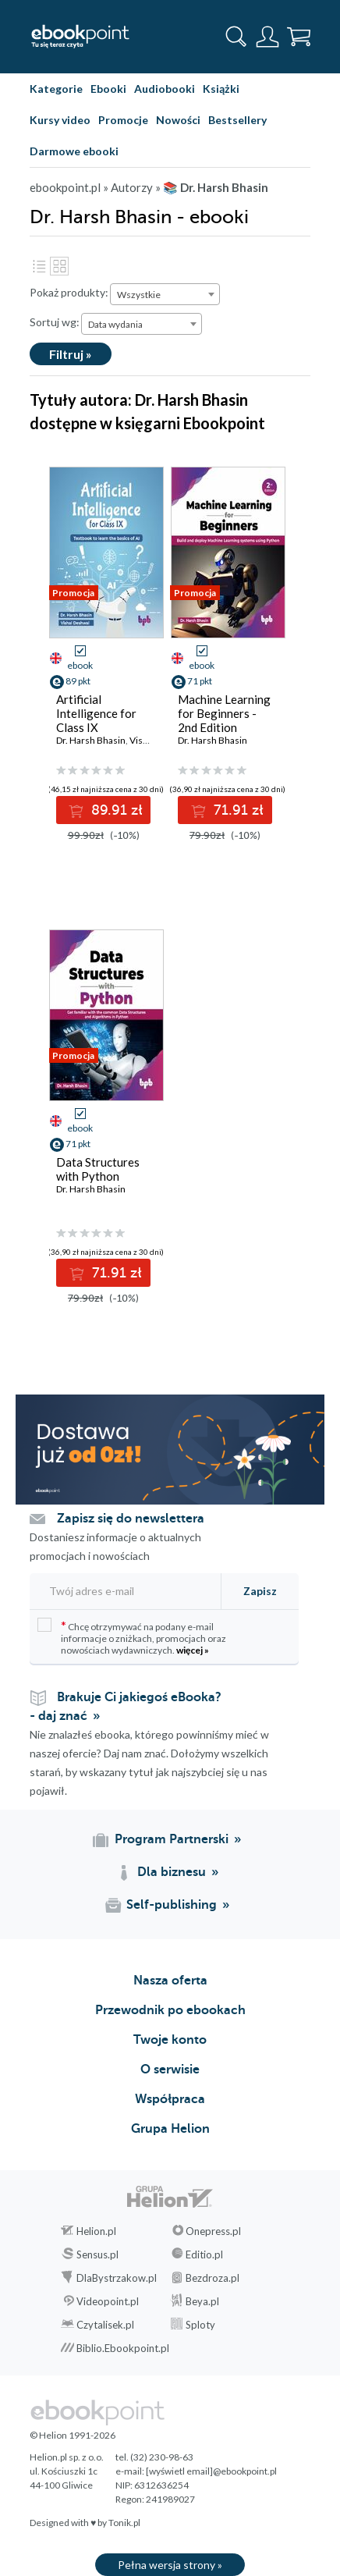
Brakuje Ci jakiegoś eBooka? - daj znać (125, 1706)
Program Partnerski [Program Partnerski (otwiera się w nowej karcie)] (171, 1839)
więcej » (192, 1650)
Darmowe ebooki (74, 151)
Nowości (178, 119)
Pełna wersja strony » (170, 2564)
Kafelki (59, 266)
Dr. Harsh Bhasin (91, 740)
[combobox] (165, 294)
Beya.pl (202, 2301)
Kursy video (60, 119)
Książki (221, 88)
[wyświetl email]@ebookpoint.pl (211, 2471)
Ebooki (108, 88)
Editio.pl (204, 2254)
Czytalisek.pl (105, 2324)
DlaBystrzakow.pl (116, 2278)
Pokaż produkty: (69, 292)
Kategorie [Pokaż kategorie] (56, 88)
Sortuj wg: (55, 322)
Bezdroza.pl (212, 2278)
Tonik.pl (124, 2522)
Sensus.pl (97, 2254)
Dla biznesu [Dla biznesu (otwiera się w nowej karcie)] (171, 1872)
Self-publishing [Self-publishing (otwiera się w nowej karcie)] (171, 1905)
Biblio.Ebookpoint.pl (122, 2348)
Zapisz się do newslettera (130, 1519)
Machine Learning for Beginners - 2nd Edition (224, 713)
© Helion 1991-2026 (72, 2435)
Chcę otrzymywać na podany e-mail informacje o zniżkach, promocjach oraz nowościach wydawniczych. (131, 1637)
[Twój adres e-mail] (121, 1591)
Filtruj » (70, 353)
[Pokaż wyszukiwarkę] (236, 36)
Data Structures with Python (98, 1169)
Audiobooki (164, 88)
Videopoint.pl (107, 2301)
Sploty (200, 2324)
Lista (39, 266)
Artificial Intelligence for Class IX (96, 713)
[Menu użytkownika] (267, 36)
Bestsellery (237, 119)
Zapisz (260, 1590)
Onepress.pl (213, 2231)
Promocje (123, 119)
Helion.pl (96, 2231)
